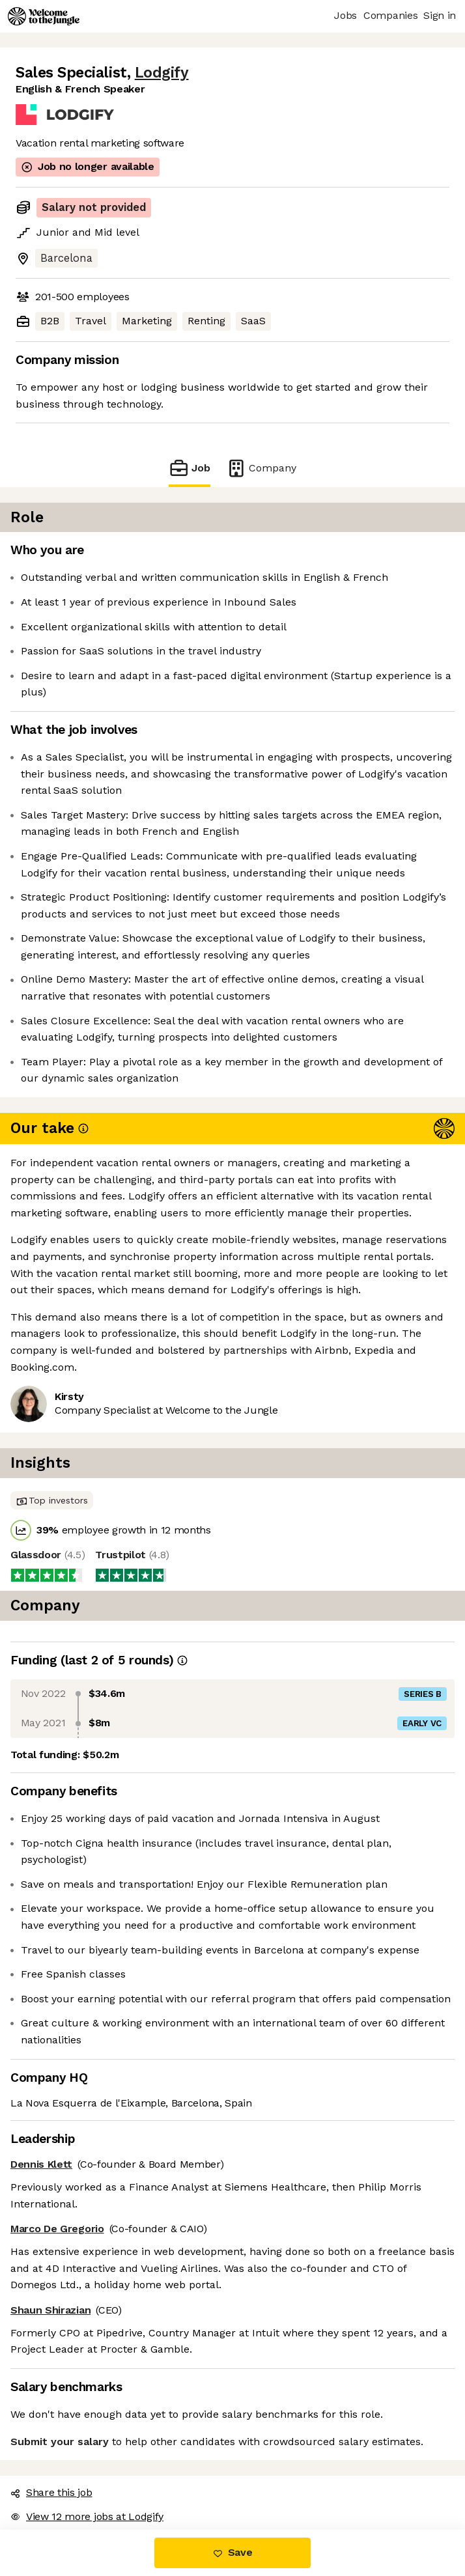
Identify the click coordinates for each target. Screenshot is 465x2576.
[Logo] (43, 16)
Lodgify (162, 72)
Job (189, 468)
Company (261, 468)
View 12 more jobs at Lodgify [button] (86, 2516)
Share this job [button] (51, 2492)
